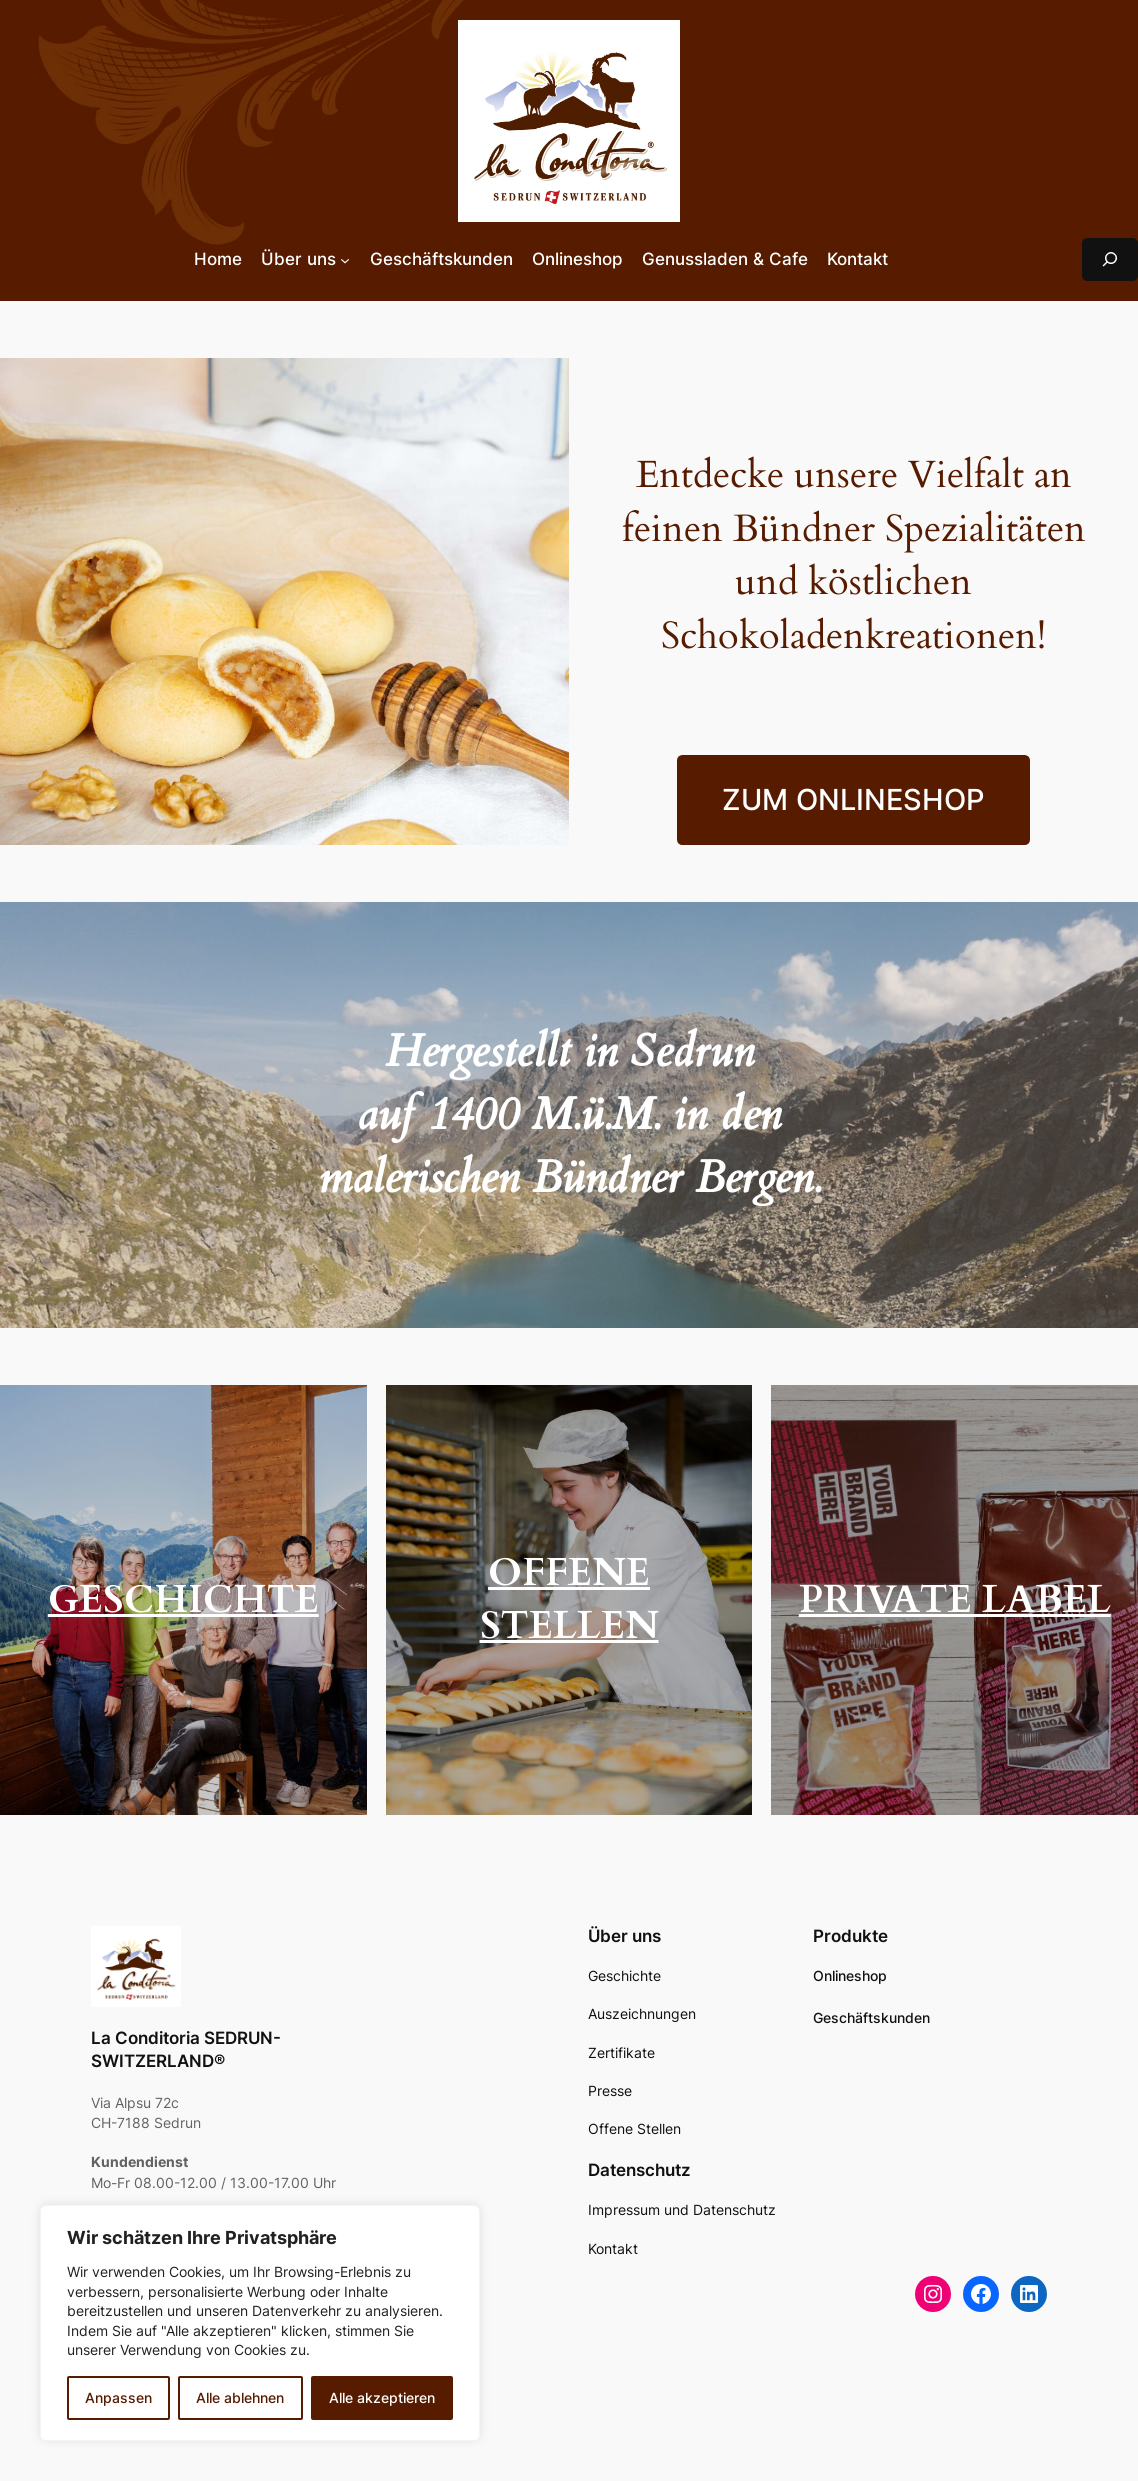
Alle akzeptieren (382, 2397)
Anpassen (118, 2397)
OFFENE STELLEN (569, 1600)
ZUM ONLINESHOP (853, 799)
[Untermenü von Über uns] (345, 259)
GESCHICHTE (183, 1600)
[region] (260, 2323)
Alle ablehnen (240, 2397)
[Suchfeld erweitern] (1110, 259)
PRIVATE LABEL (955, 1600)
